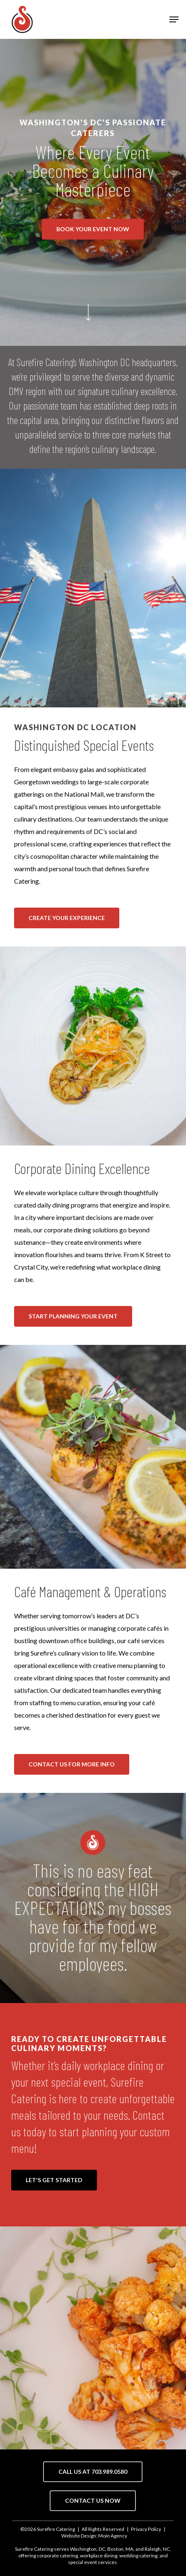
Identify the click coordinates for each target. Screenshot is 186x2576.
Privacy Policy (146, 2529)
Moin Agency (112, 2536)
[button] (174, 19)
